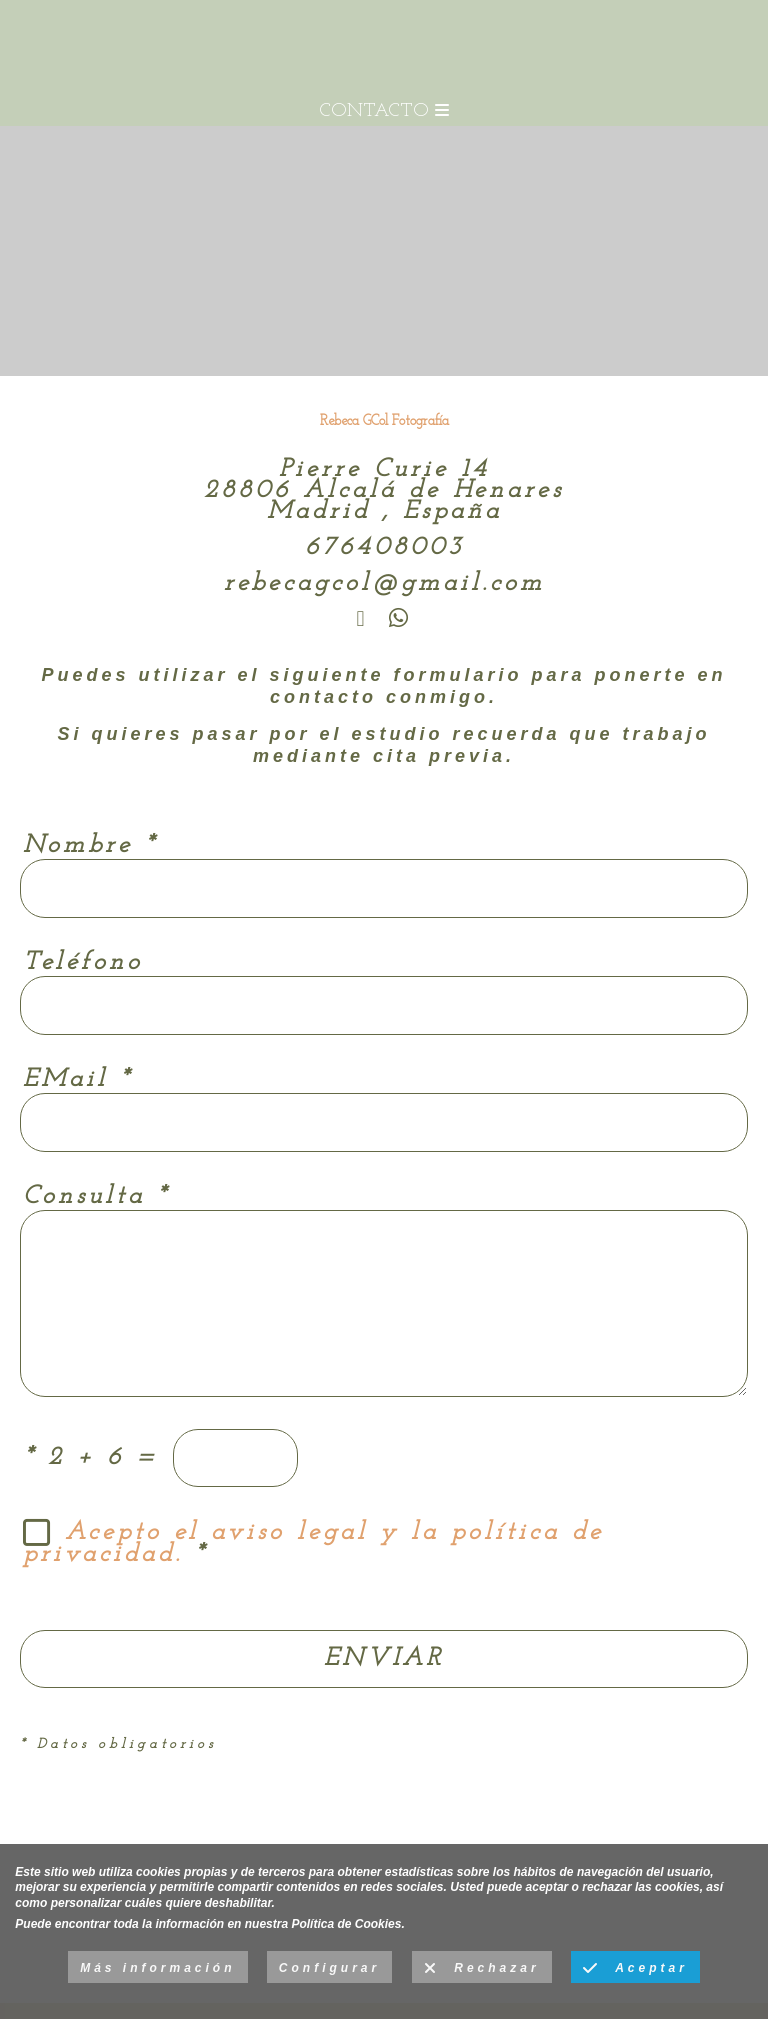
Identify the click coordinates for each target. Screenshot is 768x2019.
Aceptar (635, 1969)
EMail (77, 1079)
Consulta (96, 1196)
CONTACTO (384, 111)
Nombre (90, 845)
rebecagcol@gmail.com (384, 583)
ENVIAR (384, 1658)
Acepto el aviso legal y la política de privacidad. (313, 1544)
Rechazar (482, 1969)
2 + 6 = (91, 1457)
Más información (157, 1968)
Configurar (329, 1968)
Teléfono (83, 962)
